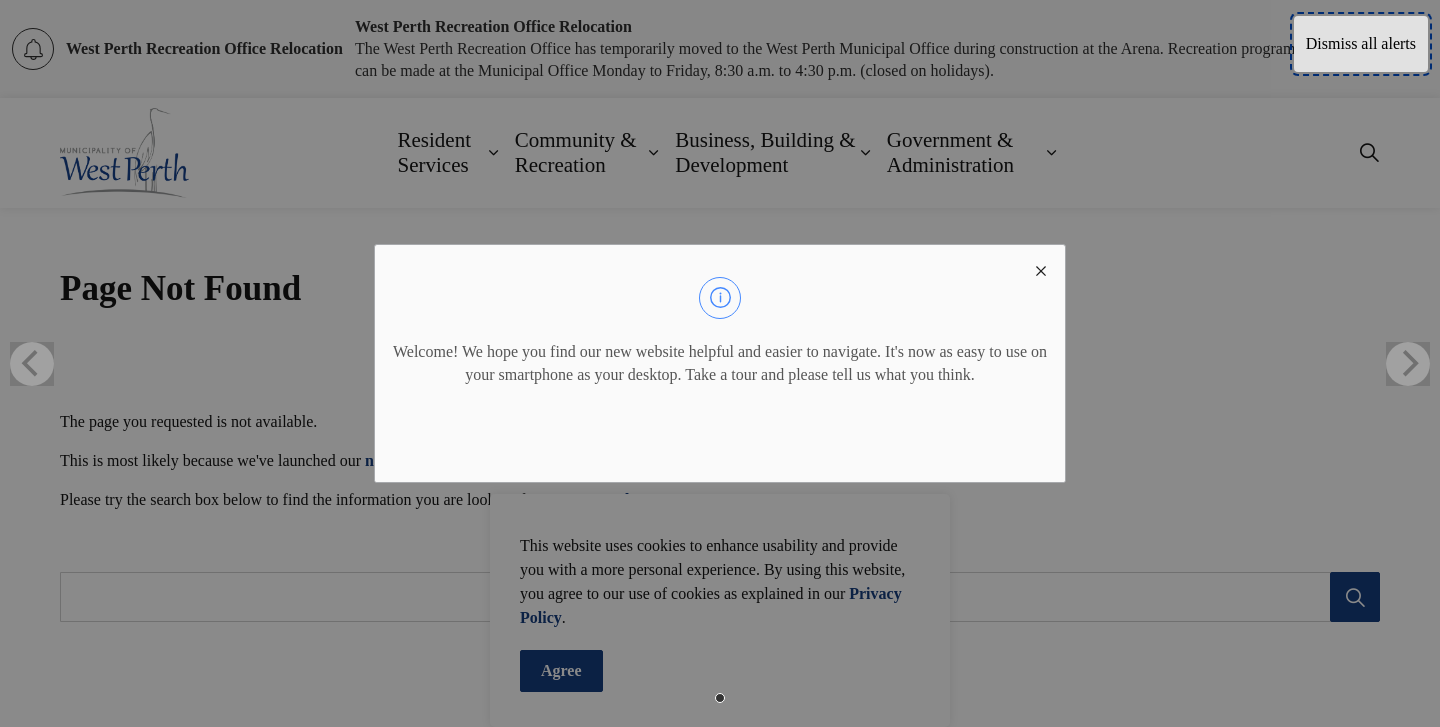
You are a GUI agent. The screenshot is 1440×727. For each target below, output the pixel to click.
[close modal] (1041, 269)
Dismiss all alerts (1361, 43)
